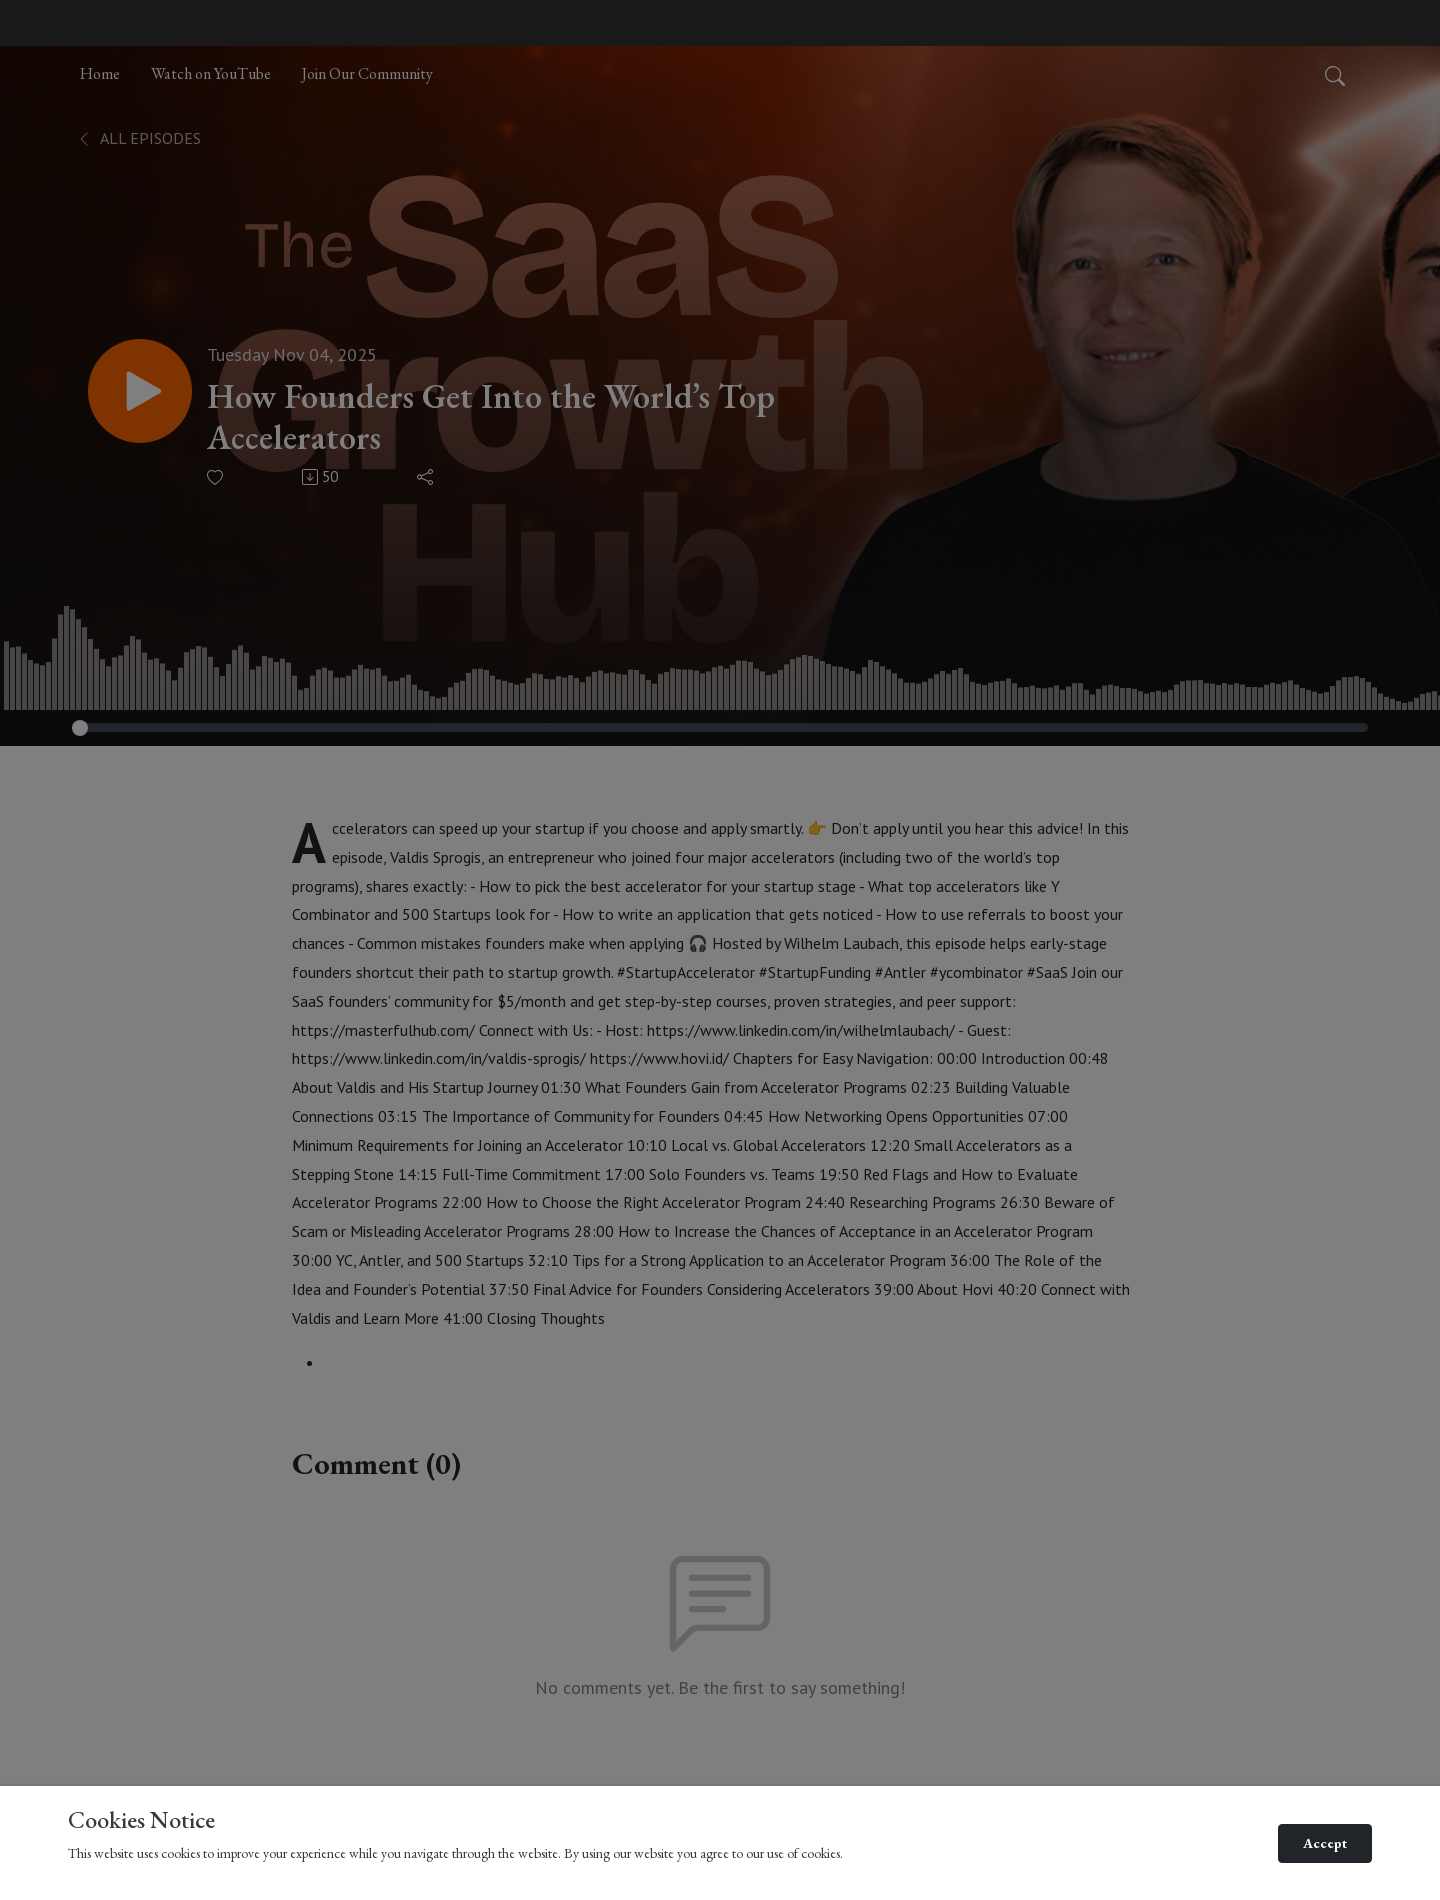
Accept (1325, 1843)
